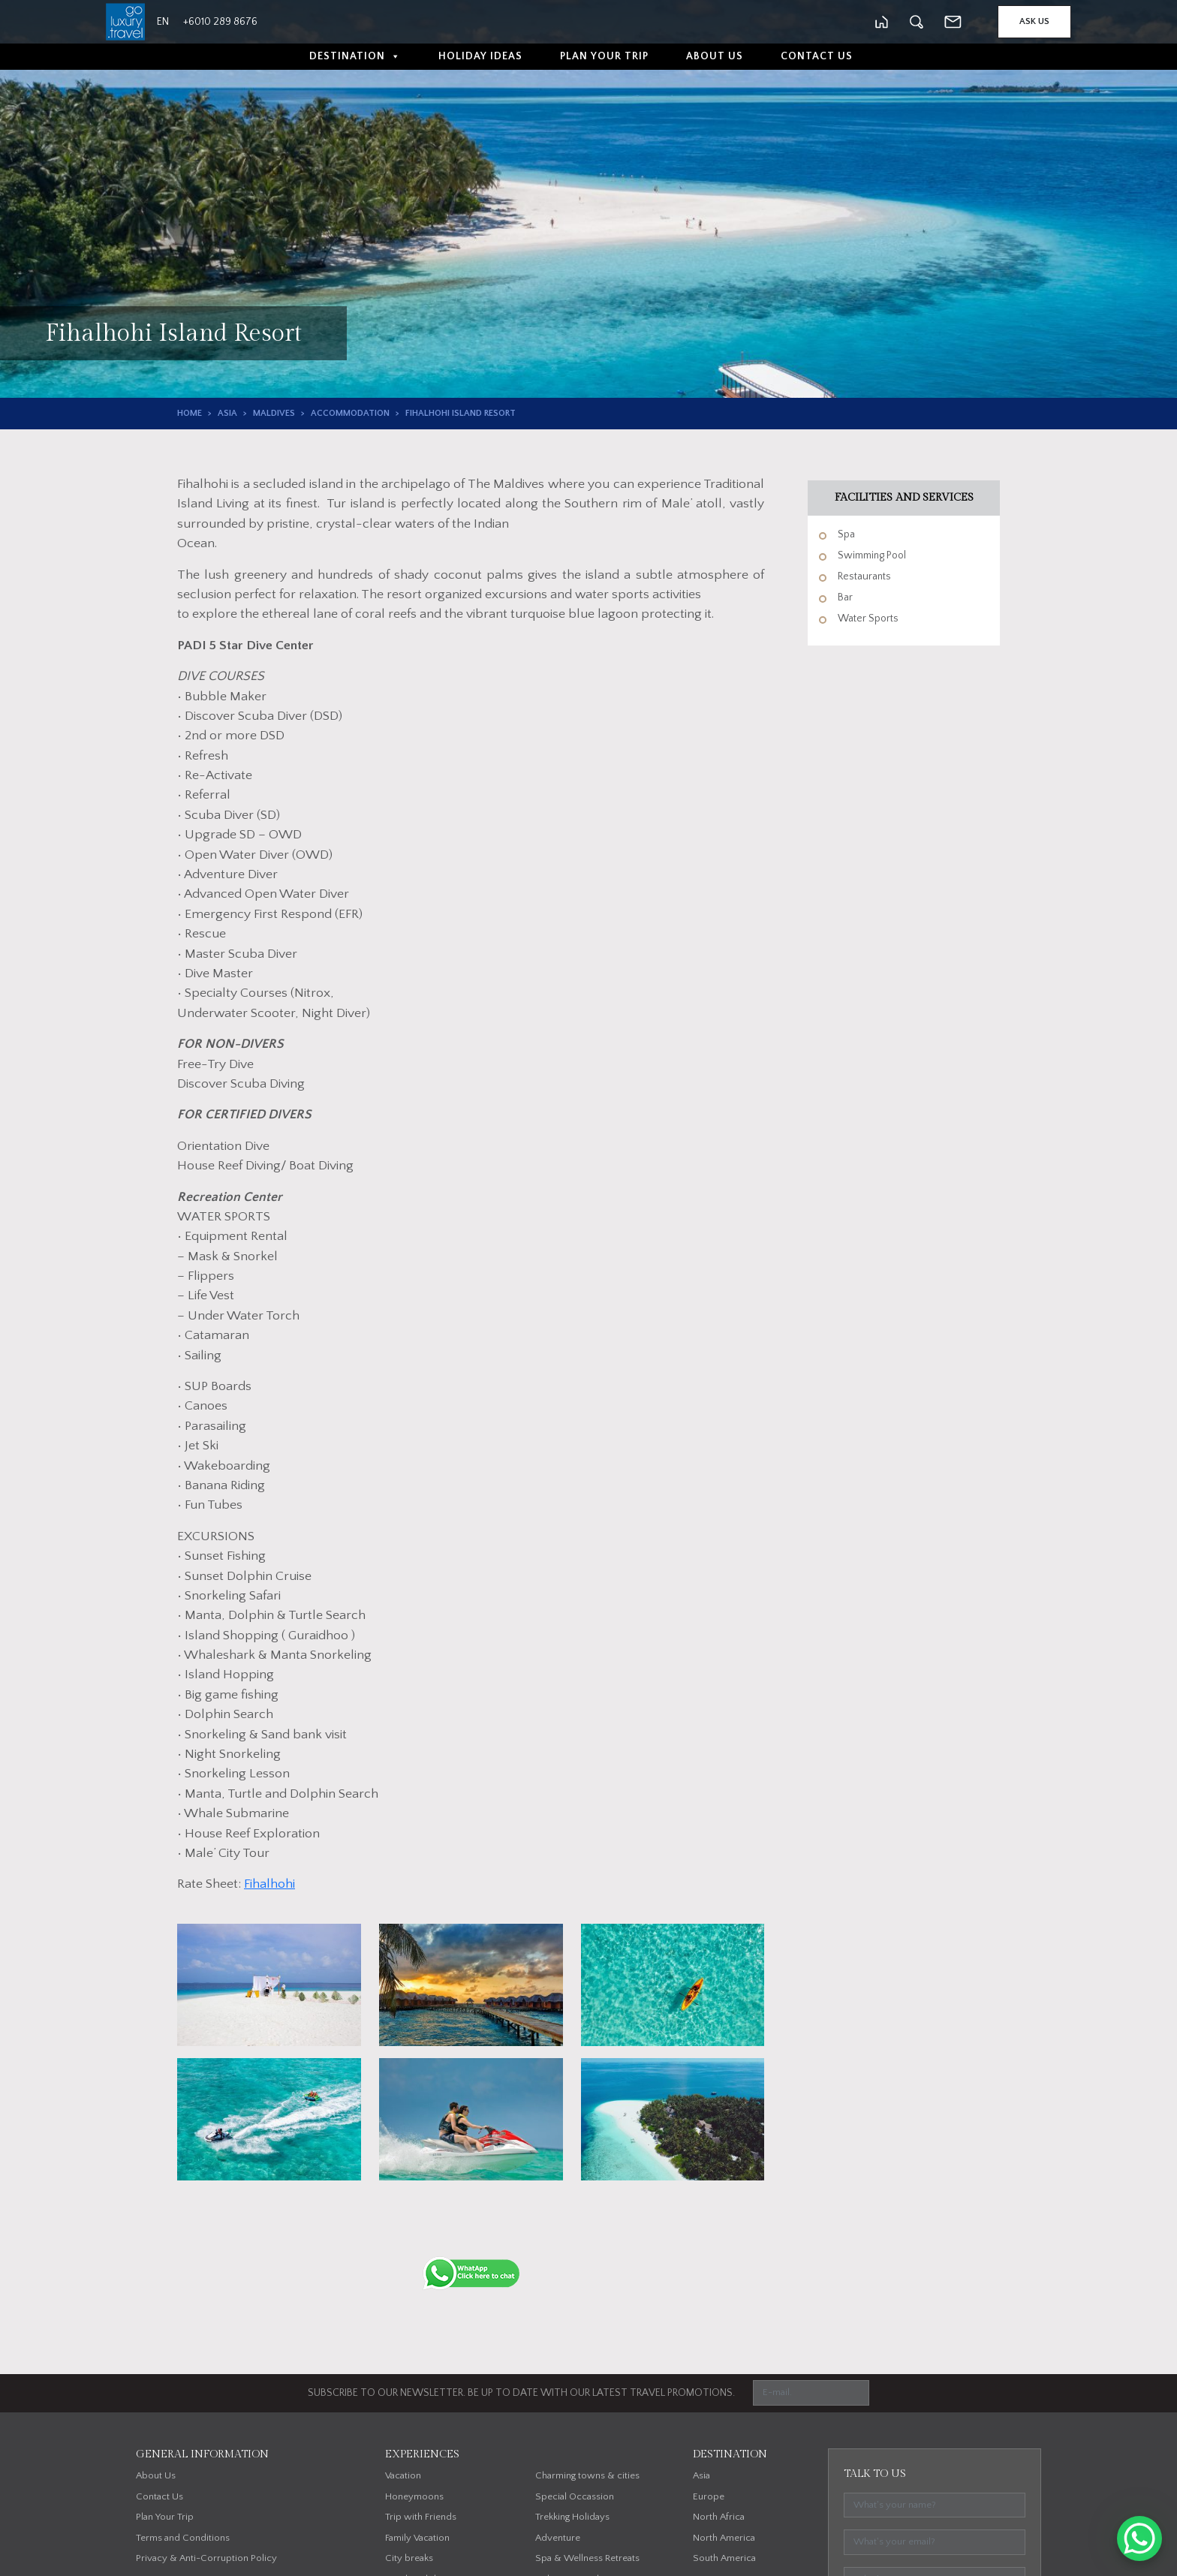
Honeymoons (414, 2496)
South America (724, 2558)
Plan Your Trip (604, 56)
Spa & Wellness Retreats (587, 2558)
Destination (355, 57)
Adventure (557, 2537)
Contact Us (817, 56)
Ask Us (1034, 21)
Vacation (403, 2475)
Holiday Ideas (480, 56)
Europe (708, 2496)
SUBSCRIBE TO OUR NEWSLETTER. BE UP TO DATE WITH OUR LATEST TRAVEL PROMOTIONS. (521, 2393)
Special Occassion (574, 2496)
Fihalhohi (269, 1883)
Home (189, 413)
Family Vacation (417, 2537)
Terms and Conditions (183, 2537)
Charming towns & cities (587, 2475)
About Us (714, 56)
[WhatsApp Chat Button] (1139, 2538)
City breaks (409, 2558)
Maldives (274, 413)
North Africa (719, 2516)
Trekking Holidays (572, 2516)
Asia (227, 413)
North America (724, 2537)
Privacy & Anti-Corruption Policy (206, 2558)
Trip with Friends (420, 2516)
